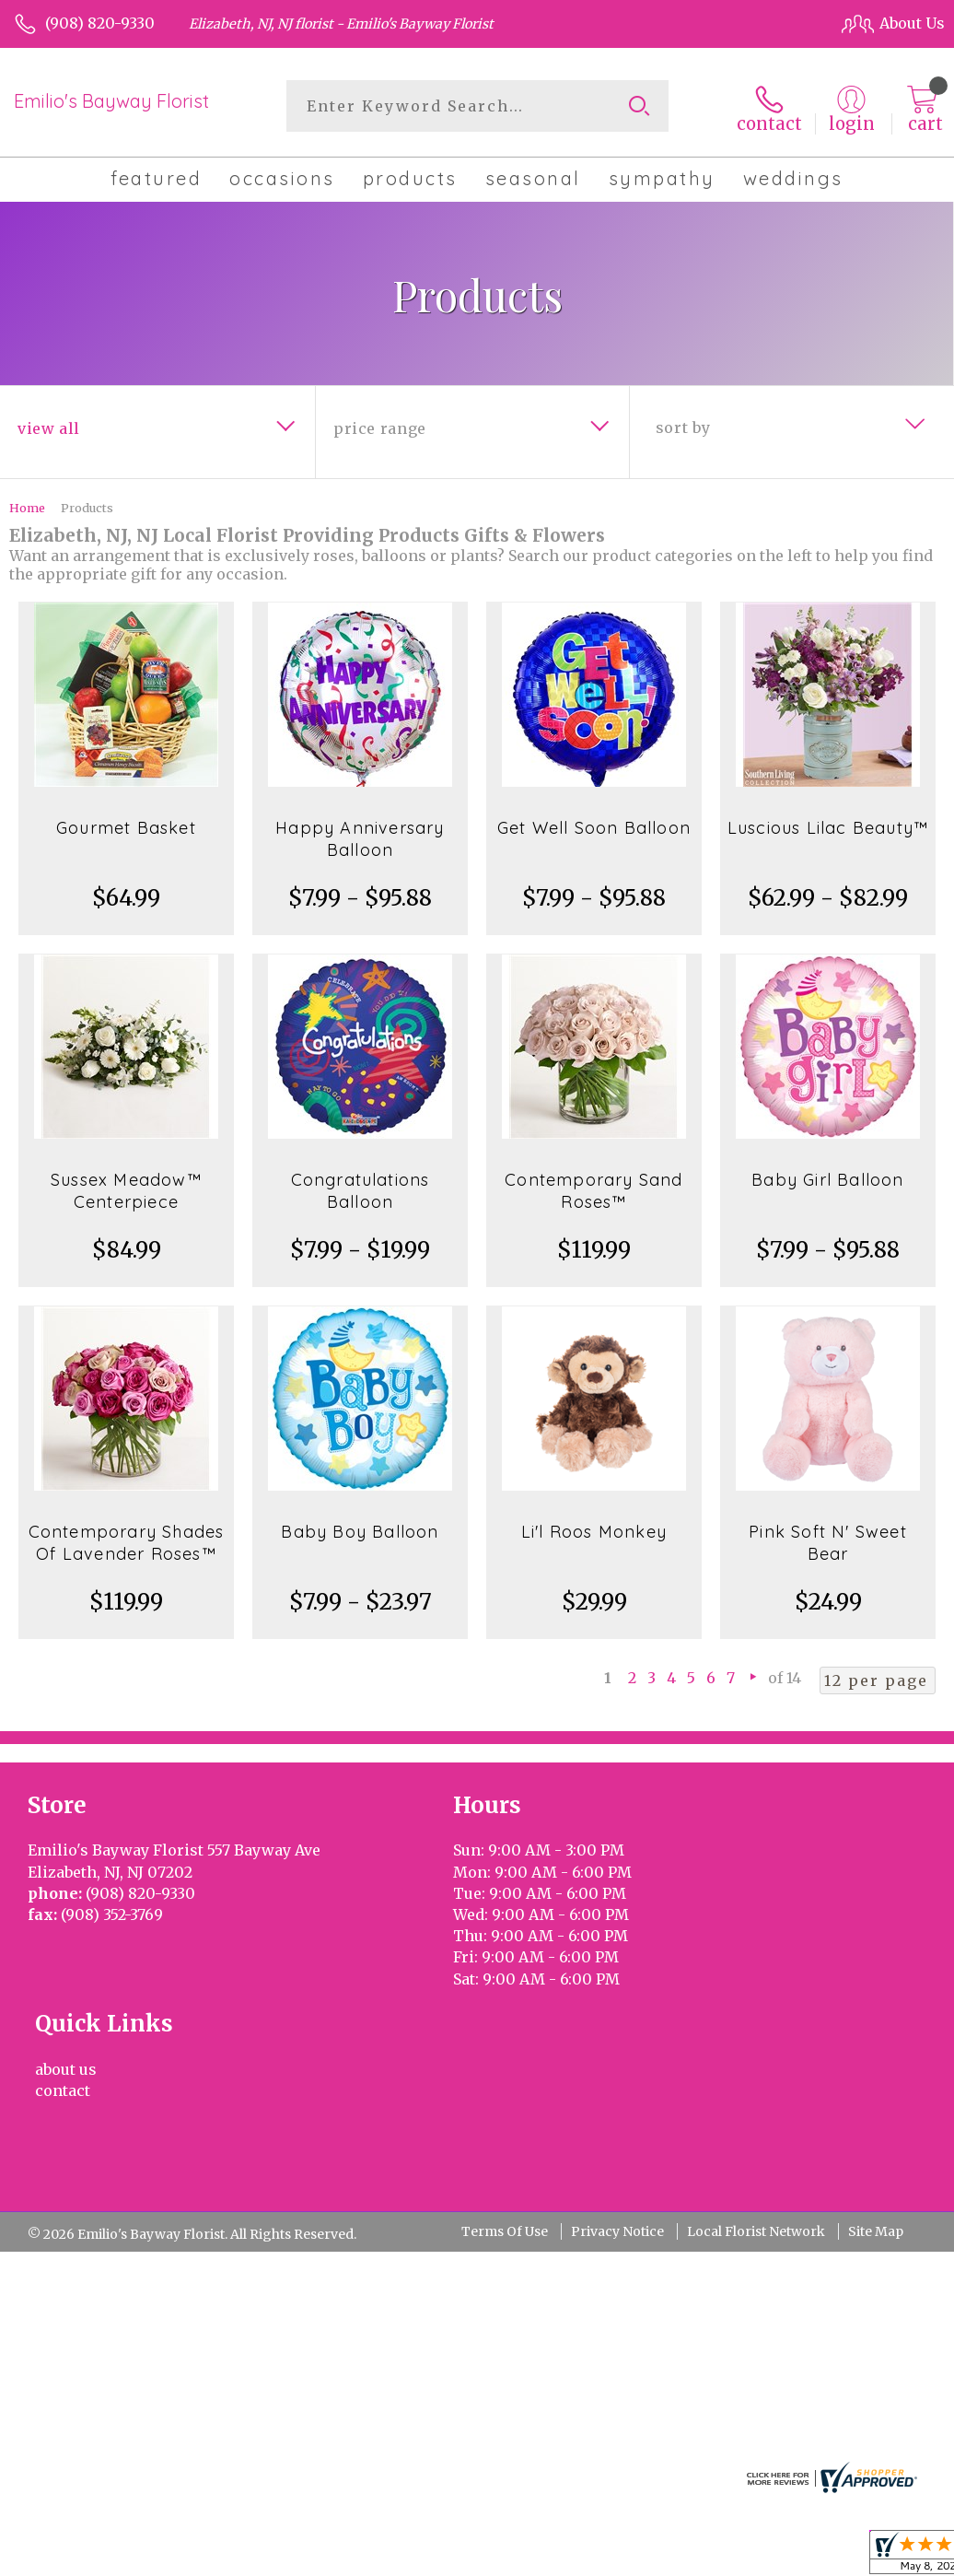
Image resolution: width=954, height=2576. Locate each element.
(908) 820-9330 (100, 23)
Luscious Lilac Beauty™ (827, 825)
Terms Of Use (504, 2074)
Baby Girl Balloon (827, 1177)
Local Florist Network (756, 2074)
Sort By (683, 425)
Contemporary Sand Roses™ (593, 1188)
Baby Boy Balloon (359, 1529)
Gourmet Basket (126, 825)
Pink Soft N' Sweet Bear (828, 1540)
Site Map (875, 2074)
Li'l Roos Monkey (594, 1529)
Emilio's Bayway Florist (111, 100)
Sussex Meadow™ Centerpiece (126, 1188)
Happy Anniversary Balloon (359, 836)
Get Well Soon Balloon (594, 825)
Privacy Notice (617, 2074)
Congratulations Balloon (360, 1188)
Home (27, 505)
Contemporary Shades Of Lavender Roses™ (127, 1540)
